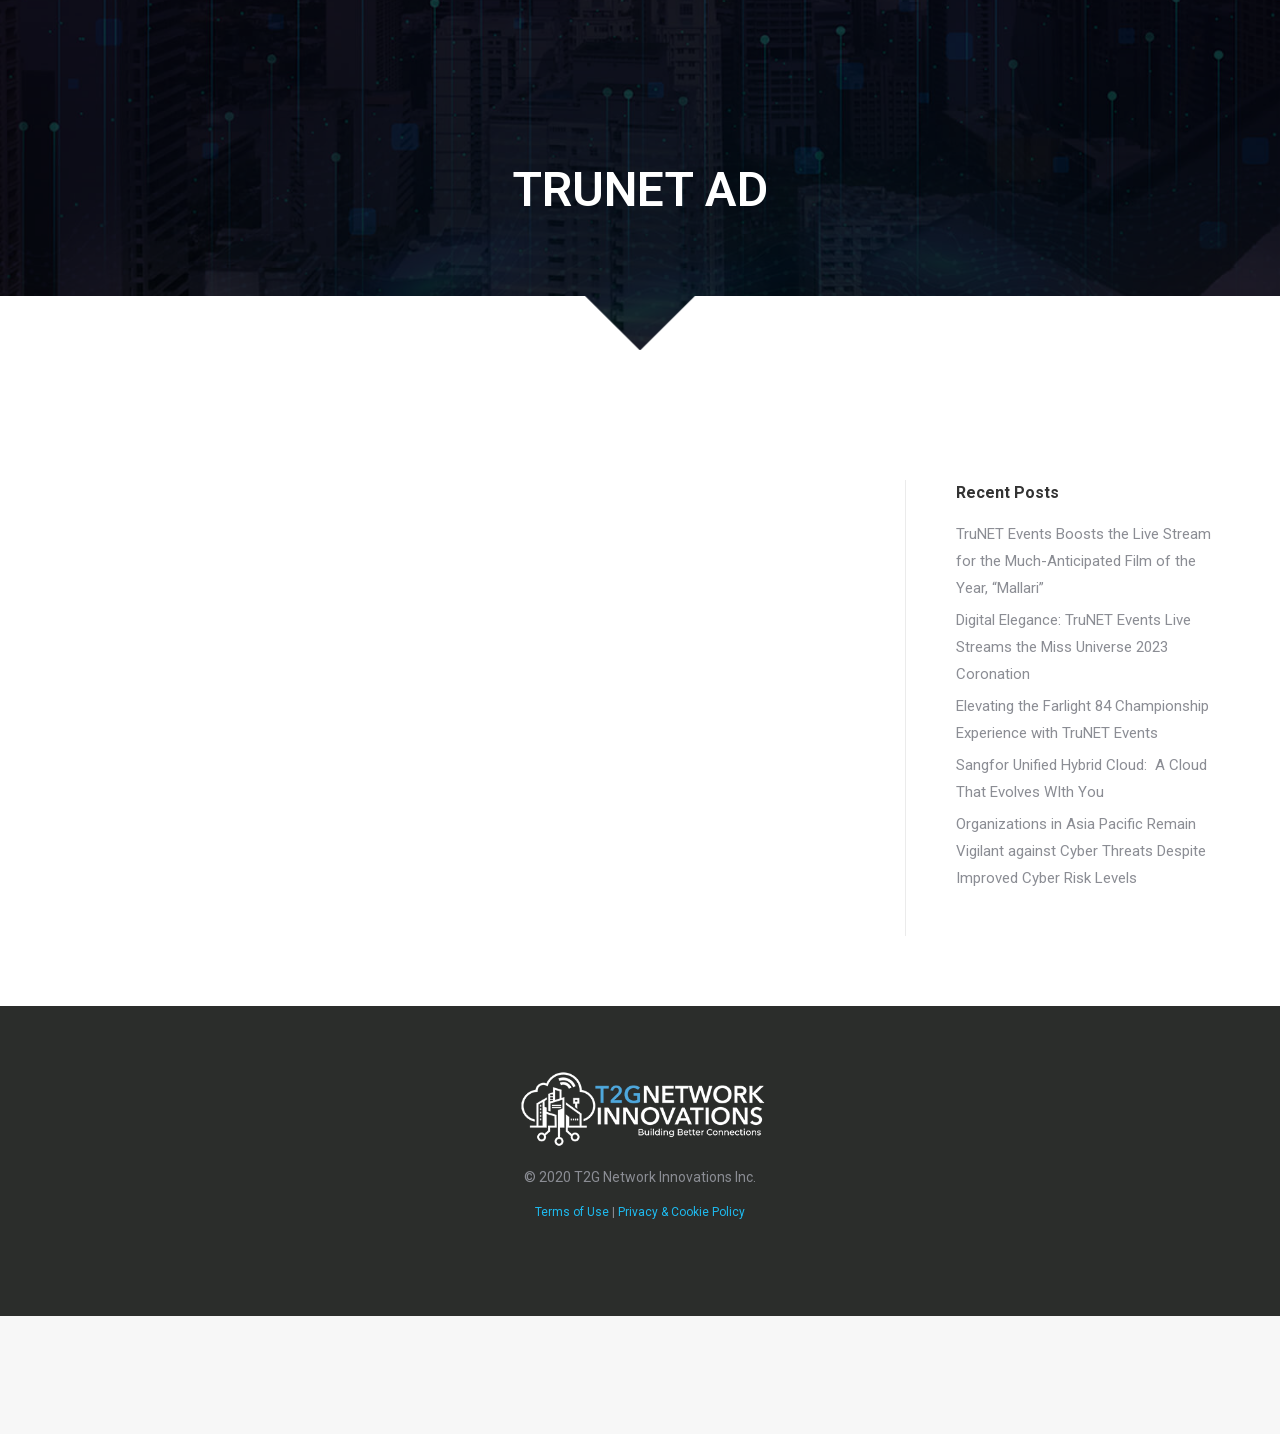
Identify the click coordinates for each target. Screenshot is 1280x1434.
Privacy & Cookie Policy (681, 1212)
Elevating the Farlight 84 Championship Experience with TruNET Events (1082, 719)
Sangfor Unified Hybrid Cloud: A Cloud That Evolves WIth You (1081, 778)
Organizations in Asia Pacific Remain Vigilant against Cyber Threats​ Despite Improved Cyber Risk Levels (1081, 851)
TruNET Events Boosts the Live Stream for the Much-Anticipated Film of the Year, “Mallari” (1083, 561)
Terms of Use (572, 1212)
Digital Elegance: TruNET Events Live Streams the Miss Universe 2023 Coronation (1073, 647)
